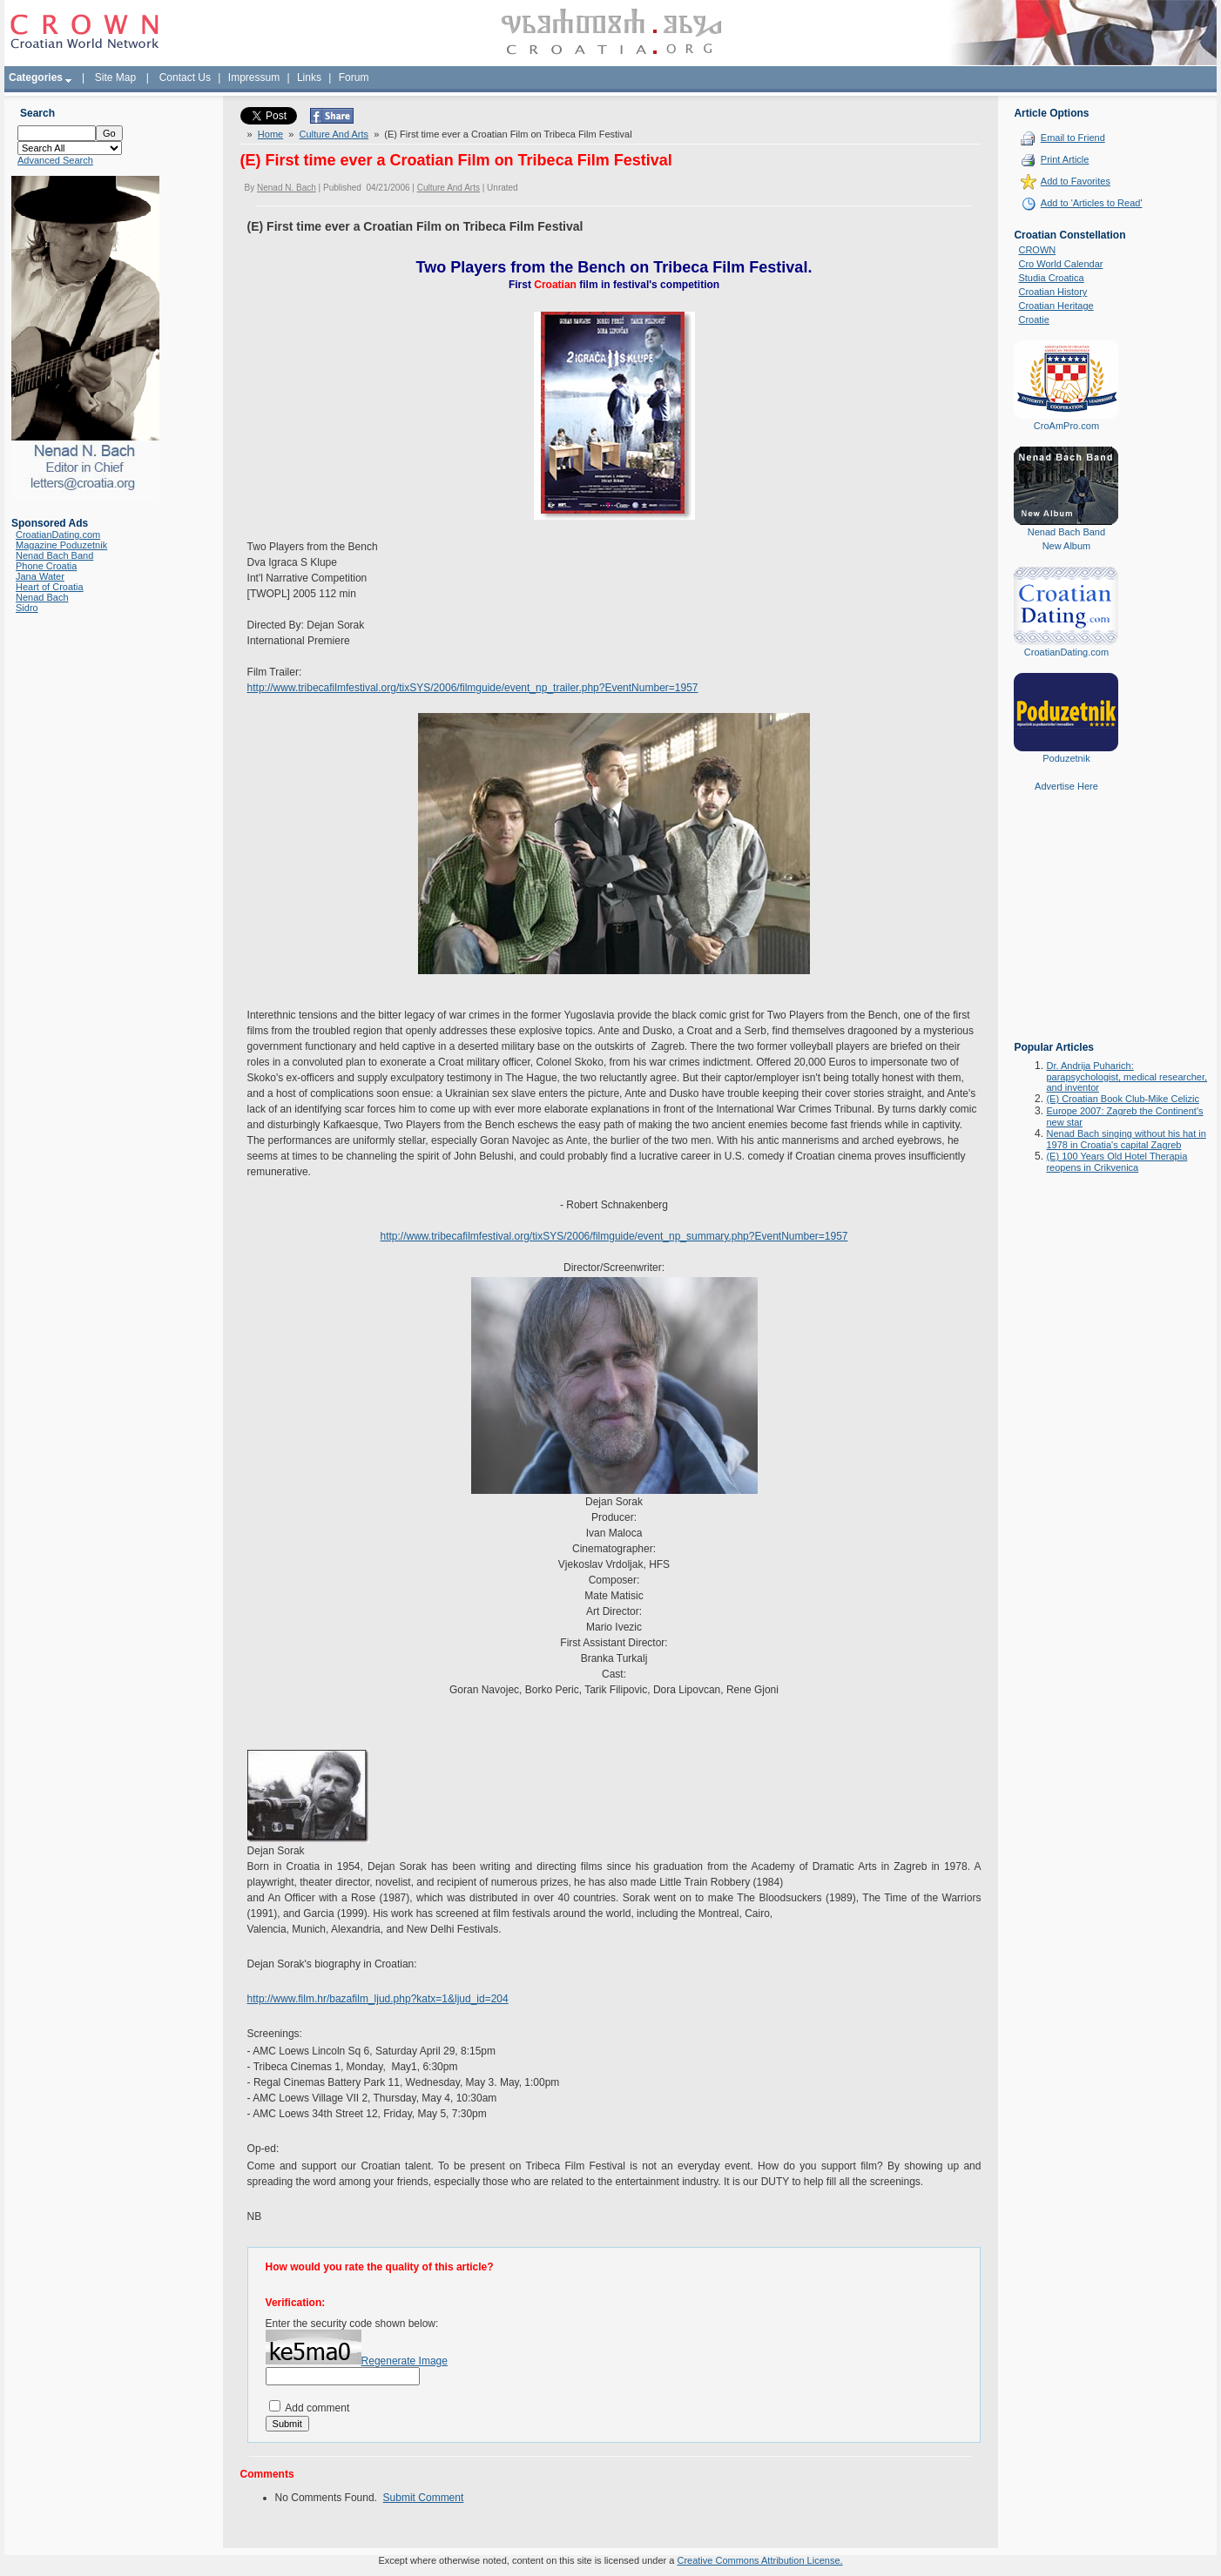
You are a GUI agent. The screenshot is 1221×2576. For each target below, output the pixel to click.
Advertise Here (1066, 786)
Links (309, 77)
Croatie (1033, 319)
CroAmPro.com (1066, 425)
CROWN (1037, 250)
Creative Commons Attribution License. (759, 2560)
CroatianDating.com (58, 534)
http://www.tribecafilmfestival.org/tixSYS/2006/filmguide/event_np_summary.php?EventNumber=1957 (613, 1236)
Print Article (1065, 159)
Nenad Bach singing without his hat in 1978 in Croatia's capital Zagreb (1125, 1139)
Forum (354, 77)
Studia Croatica (1050, 277)
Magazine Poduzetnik (61, 545)
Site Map (115, 77)
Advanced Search (55, 160)
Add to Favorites (1075, 181)
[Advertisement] (1066, 928)
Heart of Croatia (50, 587)
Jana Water (40, 576)
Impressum (254, 77)
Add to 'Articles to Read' (1092, 203)
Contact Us (185, 77)
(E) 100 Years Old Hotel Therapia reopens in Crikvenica (1116, 1162)
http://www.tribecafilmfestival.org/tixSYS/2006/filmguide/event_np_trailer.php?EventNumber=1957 (472, 688)
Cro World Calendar (1060, 264)
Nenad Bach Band (54, 555)
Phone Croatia (46, 566)
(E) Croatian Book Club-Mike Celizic (1122, 1098)
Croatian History (1052, 291)
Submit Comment (423, 2498)
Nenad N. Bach (286, 187)
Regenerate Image (404, 2361)
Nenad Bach (42, 597)
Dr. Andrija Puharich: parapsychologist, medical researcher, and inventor (1126, 1076)
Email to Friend (1073, 137)
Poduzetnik (1065, 758)
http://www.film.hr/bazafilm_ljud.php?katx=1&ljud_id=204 (378, 1999)
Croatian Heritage (1055, 305)
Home (270, 134)
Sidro (27, 607)
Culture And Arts (334, 134)
